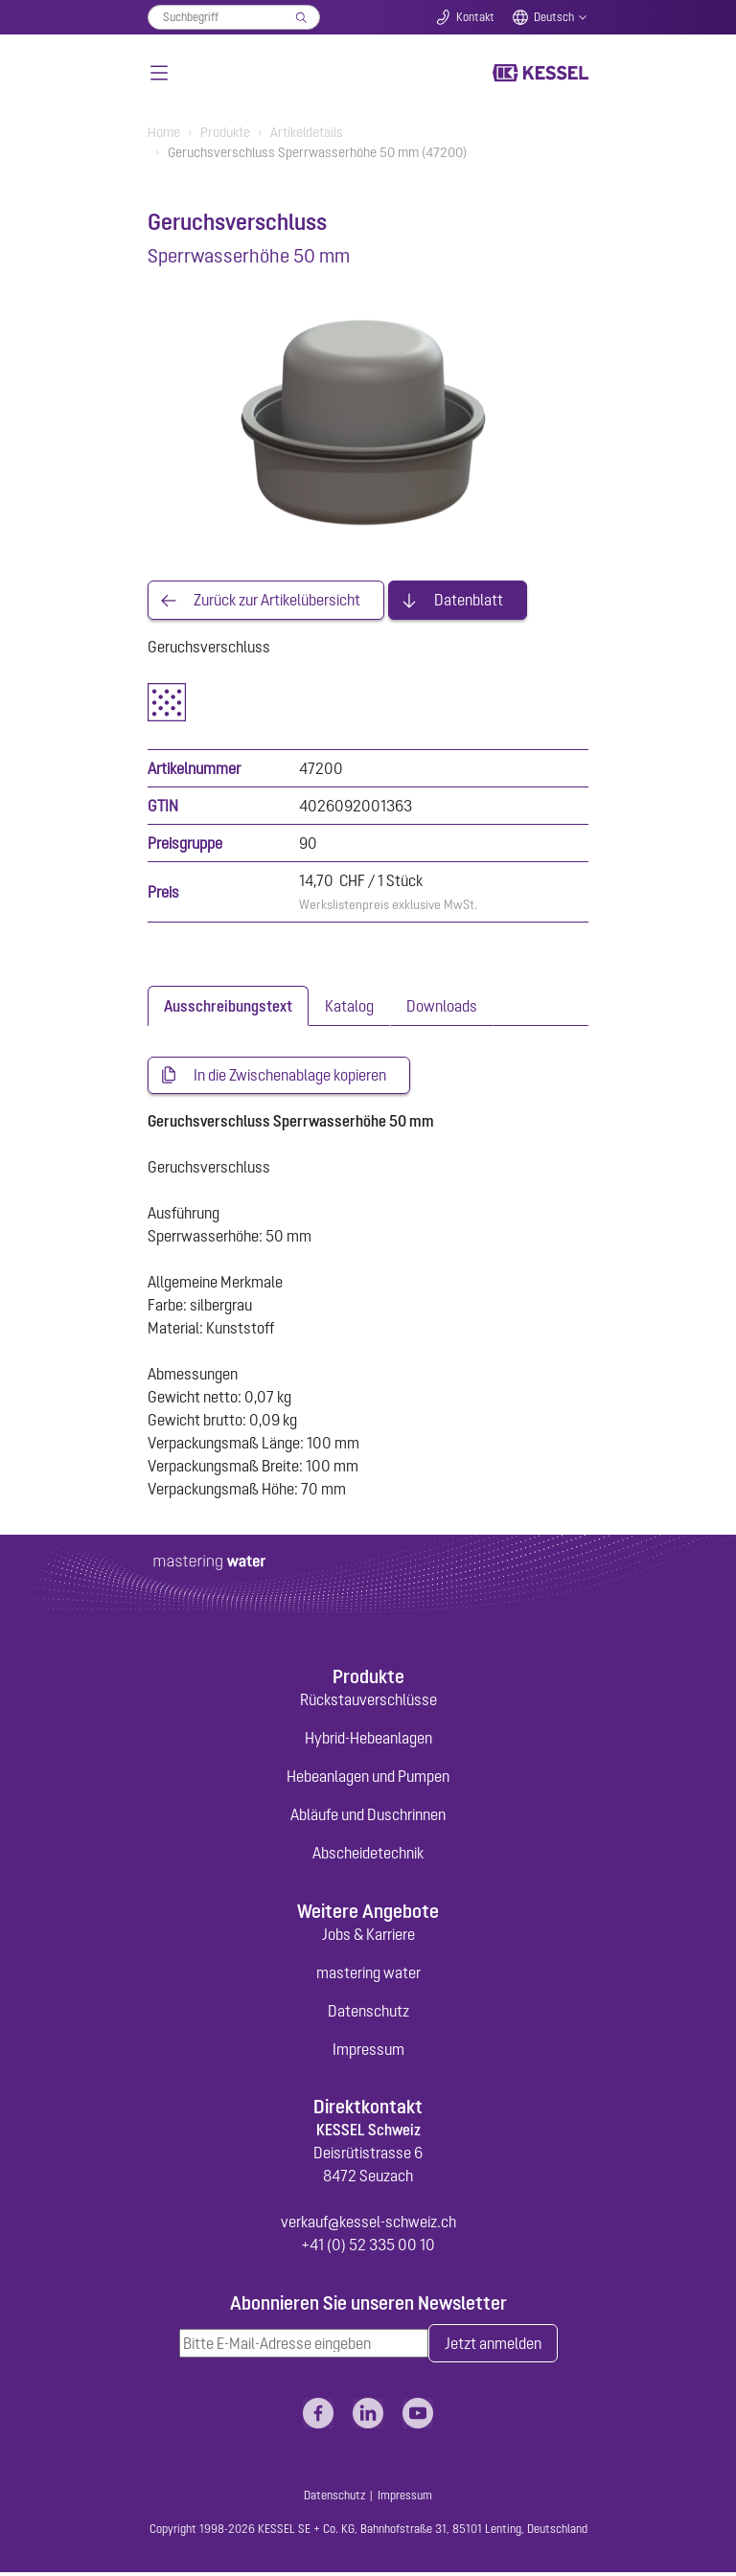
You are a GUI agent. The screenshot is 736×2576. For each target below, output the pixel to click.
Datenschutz (368, 2012)
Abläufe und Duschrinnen (368, 1817)
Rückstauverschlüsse (368, 1702)
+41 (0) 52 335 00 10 (368, 2247)
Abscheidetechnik (368, 1855)
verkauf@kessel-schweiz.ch (368, 2224)
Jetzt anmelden (493, 2346)
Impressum (368, 2051)
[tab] (228, 1007)
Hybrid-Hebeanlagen (368, 1740)
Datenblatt (468, 600)
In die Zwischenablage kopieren (290, 1076)
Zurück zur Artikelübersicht (277, 600)
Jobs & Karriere (368, 1936)
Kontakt (475, 17)
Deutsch (554, 17)
